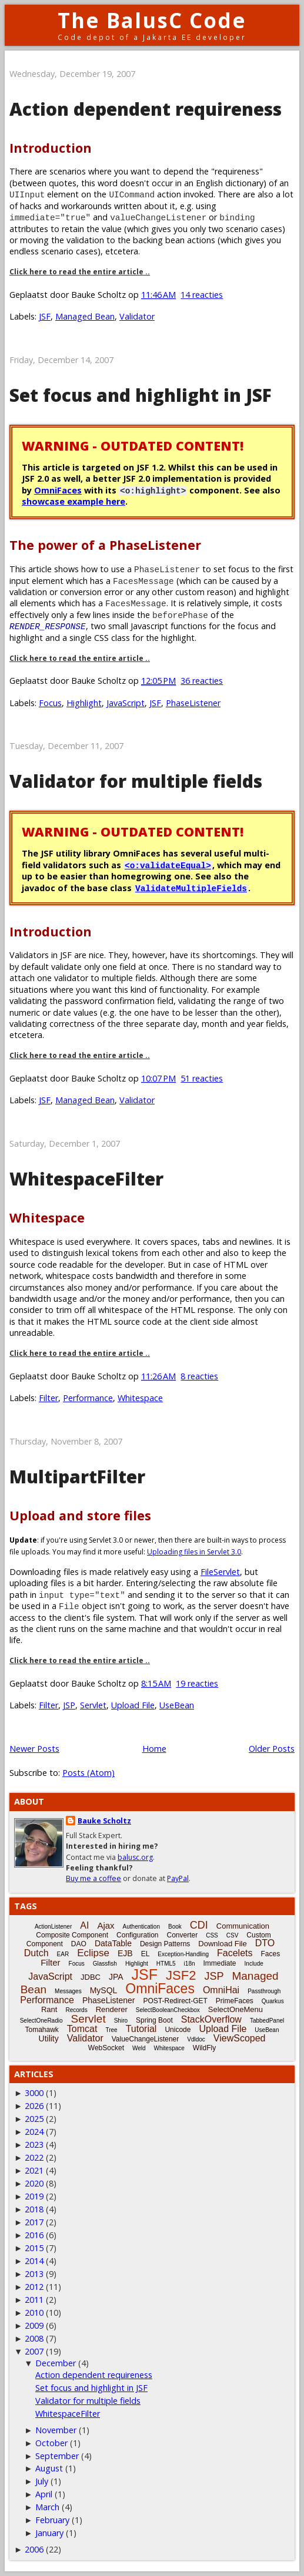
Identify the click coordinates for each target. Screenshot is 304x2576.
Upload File (133, 1705)
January (49, 2532)
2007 (34, 2351)
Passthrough (264, 1991)
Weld (139, 2048)
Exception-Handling (183, 1954)
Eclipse (93, 1953)
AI (84, 1925)
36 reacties (202, 680)
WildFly (204, 2048)
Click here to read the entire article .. (79, 272)
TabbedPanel (267, 2020)
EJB (125, 1953)
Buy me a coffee (93, 1878)
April (43, 2494)
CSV (232, 1935)
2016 (34, 2235)
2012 (34, 2286)
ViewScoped (239, 2038)
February (52, 2519)
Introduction (50, 147)
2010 (34, 2312)
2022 (34, 2157)
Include (254, 1963)
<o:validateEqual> (168, 865)
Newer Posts (34, 1748)
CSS (212, 1935)
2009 (34, 2325)
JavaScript (125, 702)
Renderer (112, 2009)
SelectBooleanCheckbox (168, 2010)
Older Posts (272, 1748)
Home (154, 1748)
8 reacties (199, 1376)
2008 (34, 2338)
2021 (34, 2170)
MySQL (104, 1990)
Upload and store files (80, 1515)
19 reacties (197, 1683)
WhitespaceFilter (86, 1179)
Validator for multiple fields (135, 781)
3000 (34, 2092)
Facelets (234, 1953)
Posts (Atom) (88, 1772)
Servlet (93, 1705)
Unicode (178, 2030)
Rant (49, 2009)
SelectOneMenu (235, 2009)
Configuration (137, 1935)
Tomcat (82, 2029)
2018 (34, 2209)
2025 (34, 2118)
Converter (182, 1935)
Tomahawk (41, 2030)
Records (76, 2010)
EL (145, 1954)
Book (175, 1926)
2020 (34, 2183)
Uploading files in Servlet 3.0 (194, 1552)
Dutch (36, 1953)
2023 (34, 2144)
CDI (199, 1925)
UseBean (176, 1705)
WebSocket (106, 2048)
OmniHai (221, 1990)
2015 (34, 2247)
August (49, 2468)
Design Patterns (165, 1944)
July (41, 2481)
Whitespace (47, 1217)
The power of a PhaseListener (105, 544)
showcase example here (73, 501)
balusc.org (135, 1857)
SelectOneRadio (41, 2020)
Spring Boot (154, 2020)
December (55, 2363)
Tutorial (141, 2029)
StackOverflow (211, 2019)
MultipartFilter (77, 1477)
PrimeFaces (234, 2001)
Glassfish (105, 1963)
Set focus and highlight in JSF (140, 395)
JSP (69, 1705)
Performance (88, 1397)
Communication (242, 1926)
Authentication (141, 1926)
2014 (34, 2260)
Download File (222, 1943)
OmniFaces (58, 490)
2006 (34, 2549)
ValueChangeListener (145, 2039)
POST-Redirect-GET (175, 2001)
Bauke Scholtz (104, 1821)
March (47, 2507)
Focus (50, 702)
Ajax (105, 1925)
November (55, 2430)
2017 (34, 2222)
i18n (189, 1963)
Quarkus (273, 2001)
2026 (34, 2105)
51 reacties (202, 1078)
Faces (270, 1954)
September (57, 2455)
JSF (45, 316)
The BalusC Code (152, 20)
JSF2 (181, 1975)
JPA (116, 1976)
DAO (78, 1944)
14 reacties (202, 294)
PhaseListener (193, 702)
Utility (49, 2038)
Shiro (121, 2020)
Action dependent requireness (145, 109)
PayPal (178, 1878)
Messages (68, 1991)
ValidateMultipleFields (191, 888)
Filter (48, 1397)
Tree (111, 2030)
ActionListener (53, 1926)
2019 (34, 2196)
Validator (137, 316)
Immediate (219, 1963)
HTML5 (166, 1963)
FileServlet (220, 1571)
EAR (63, 1954)
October (51, 2443)
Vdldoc (196, 2039)
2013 (34, 2273)
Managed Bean (85, 316)
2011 (34, 2299)
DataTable (113, 1943)
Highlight (84, 702)
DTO (265, 1943)
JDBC (91, 1977)
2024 (34, 2131)
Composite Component (72, 1935)
